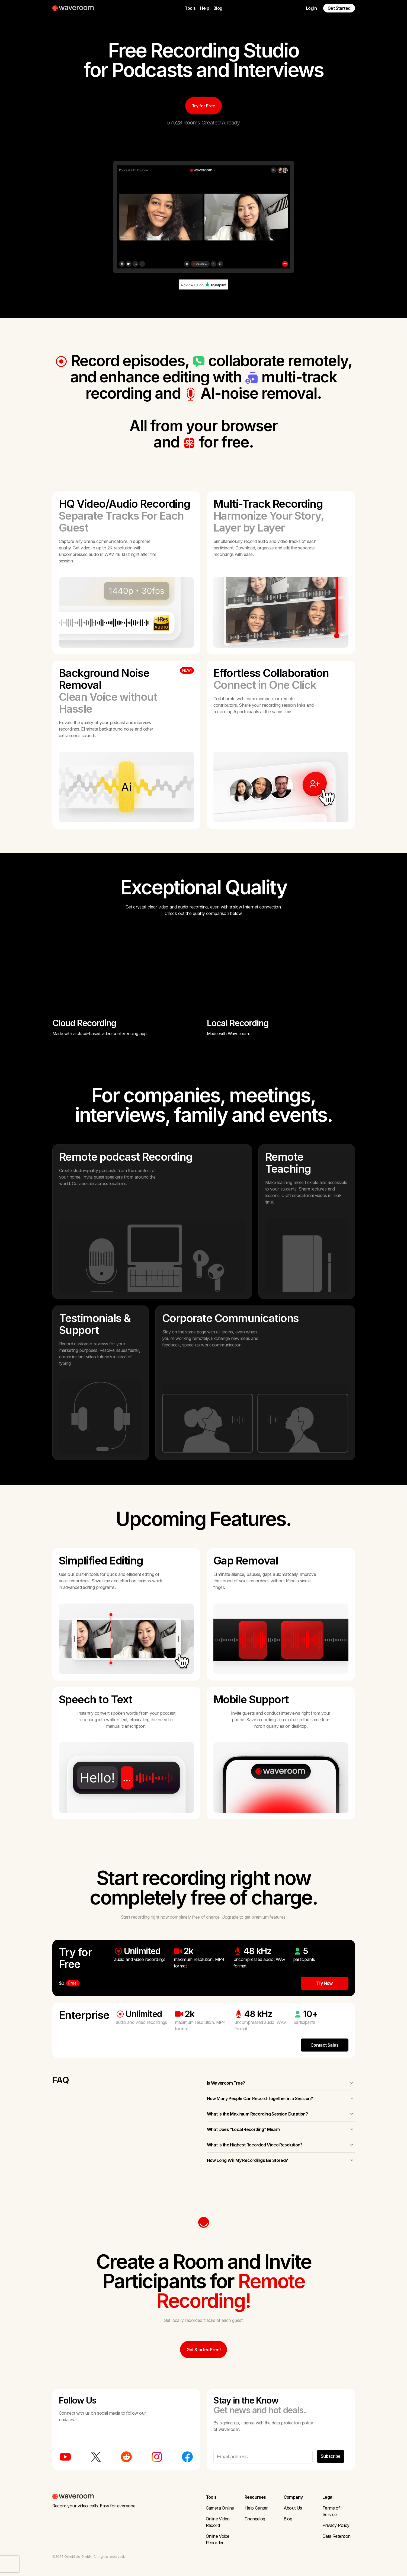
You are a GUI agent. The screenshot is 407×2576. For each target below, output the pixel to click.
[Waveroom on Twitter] (95, 2456)
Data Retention (336, 2536)
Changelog (255, 2518)
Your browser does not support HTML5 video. (126, 973)
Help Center (256, 2508)
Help (204, 8)
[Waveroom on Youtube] (65, 2456)
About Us (293, 2508)
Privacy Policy (336, 2525)
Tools (190, 8)
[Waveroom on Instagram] (156, 2456)
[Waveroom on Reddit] (126, 2456)
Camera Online (220, 2508)
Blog (217, 8)
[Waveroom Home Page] (74, 8)
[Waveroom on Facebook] (187, 2456)
